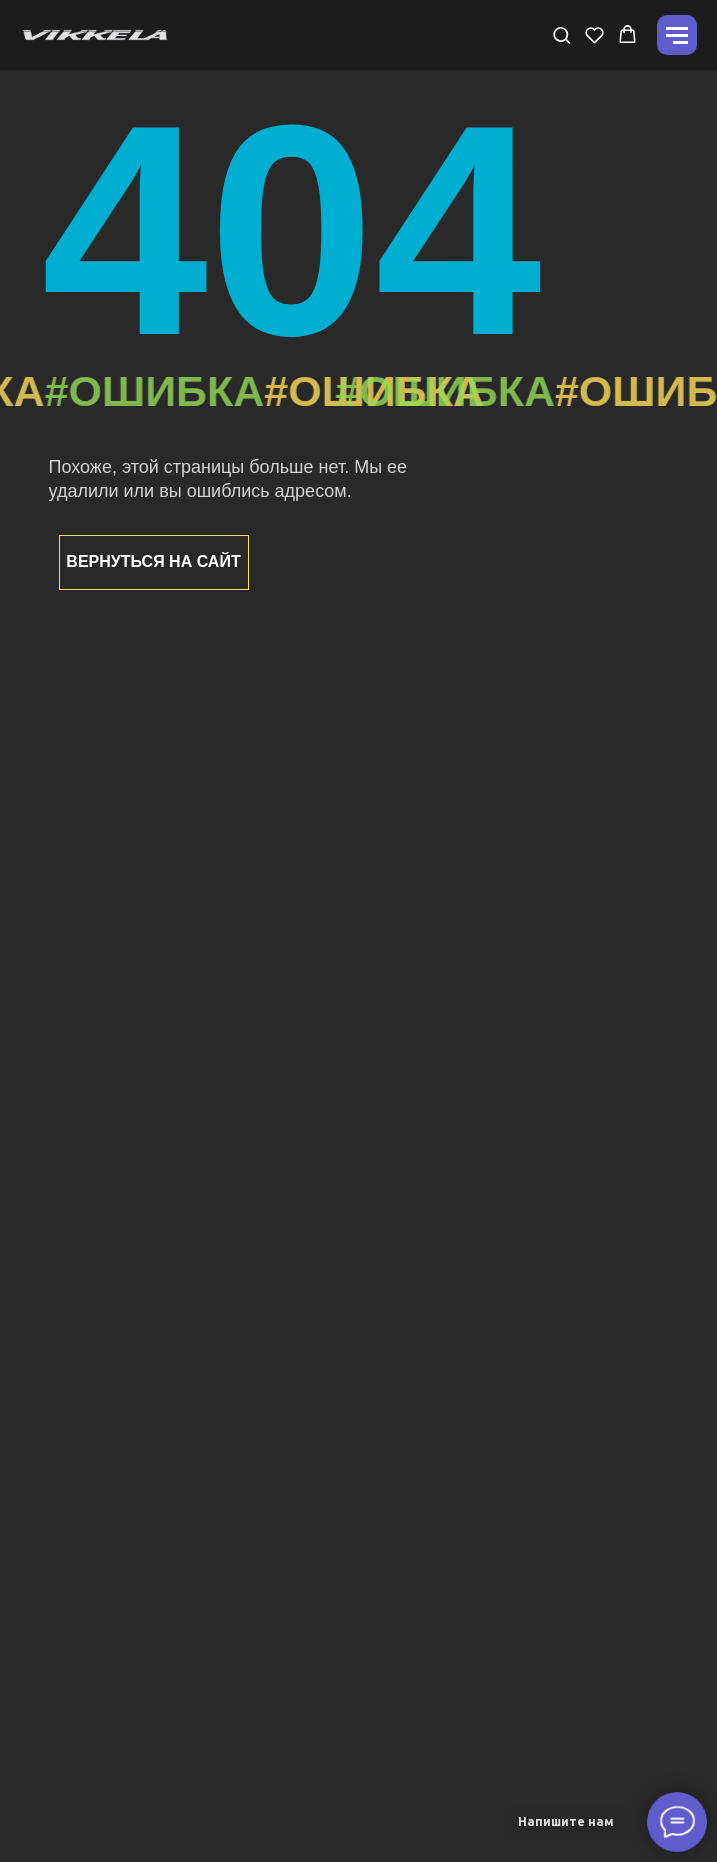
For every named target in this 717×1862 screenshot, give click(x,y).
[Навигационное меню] (677, 35)
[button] (561, 34)
